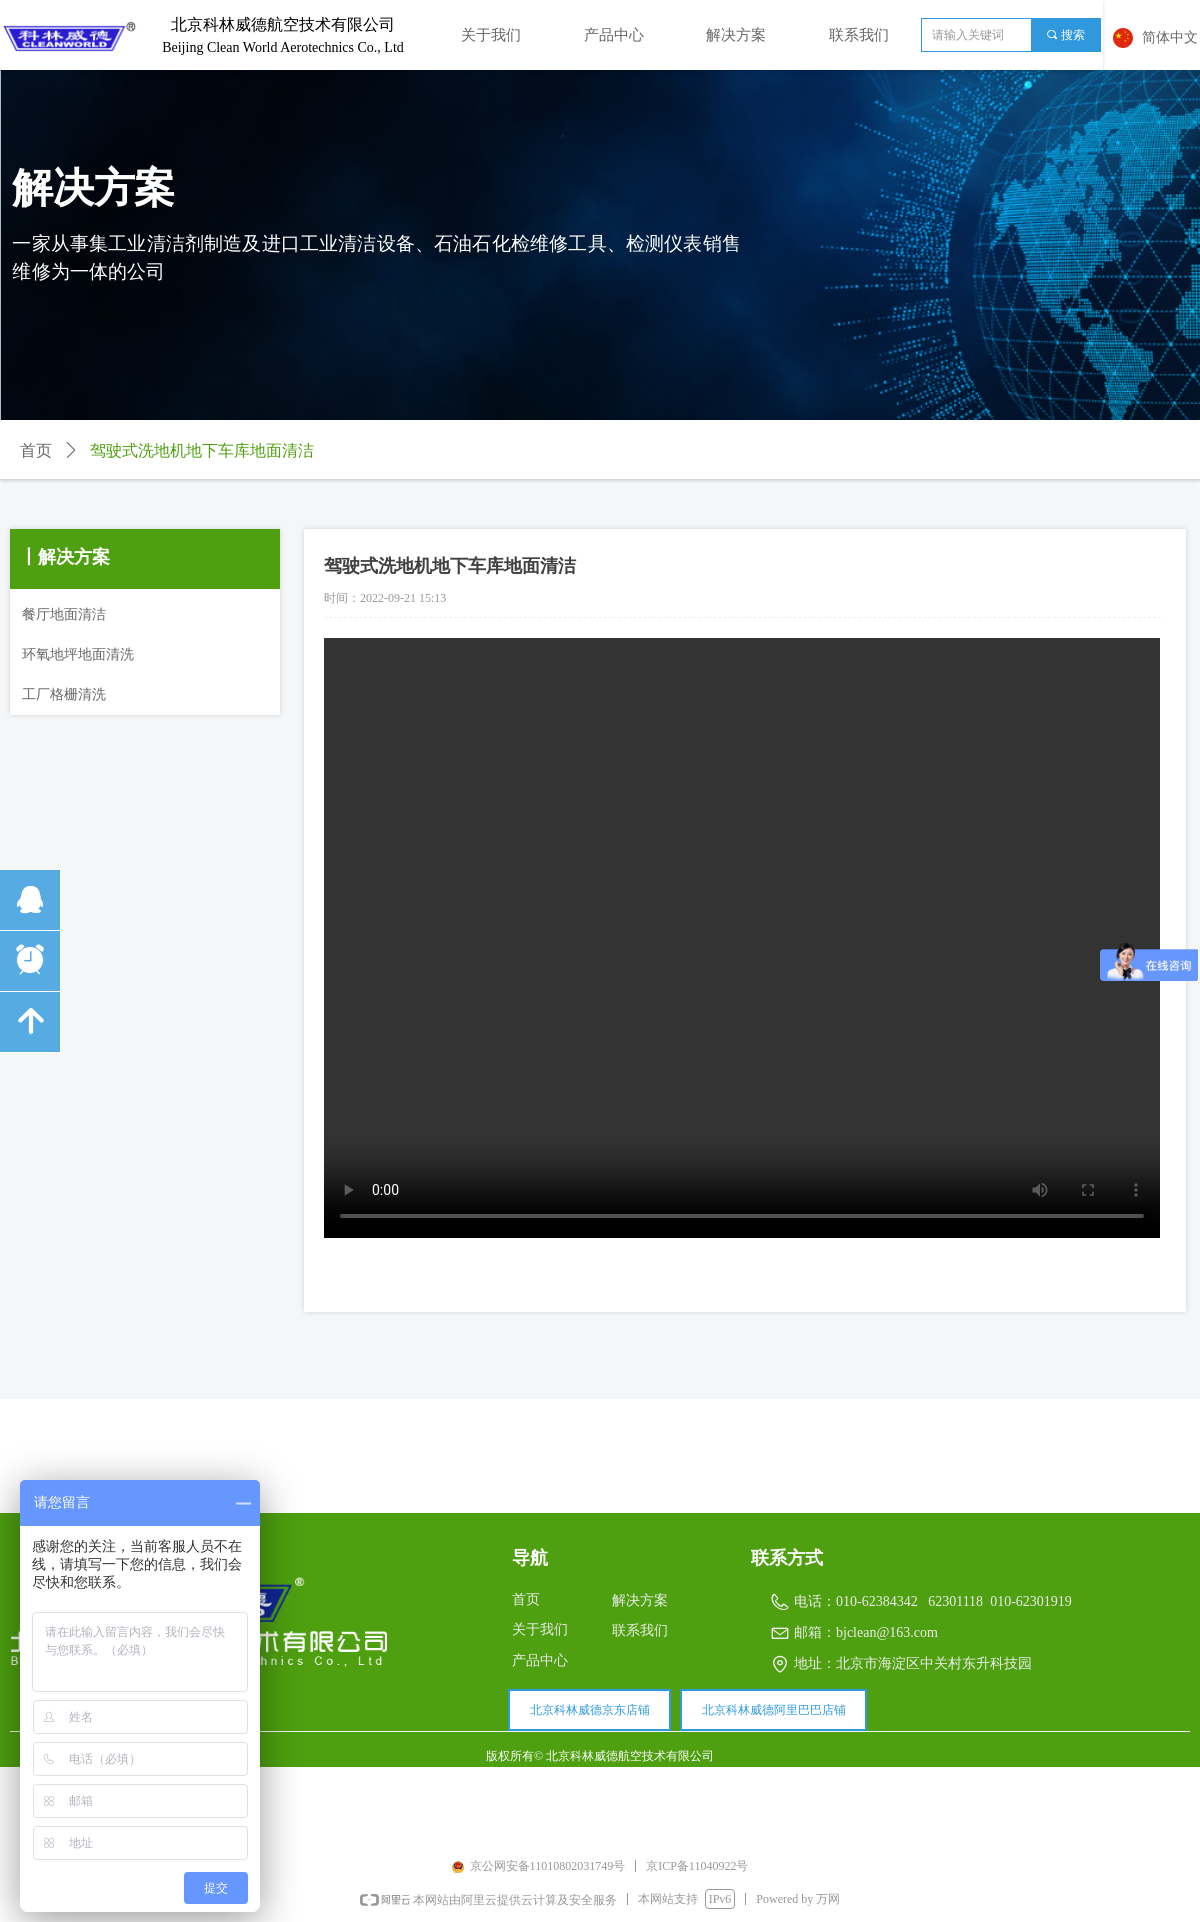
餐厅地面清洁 (64, 614)
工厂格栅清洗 (64, 694)
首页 (36, 450)
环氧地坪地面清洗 (78, 654)
